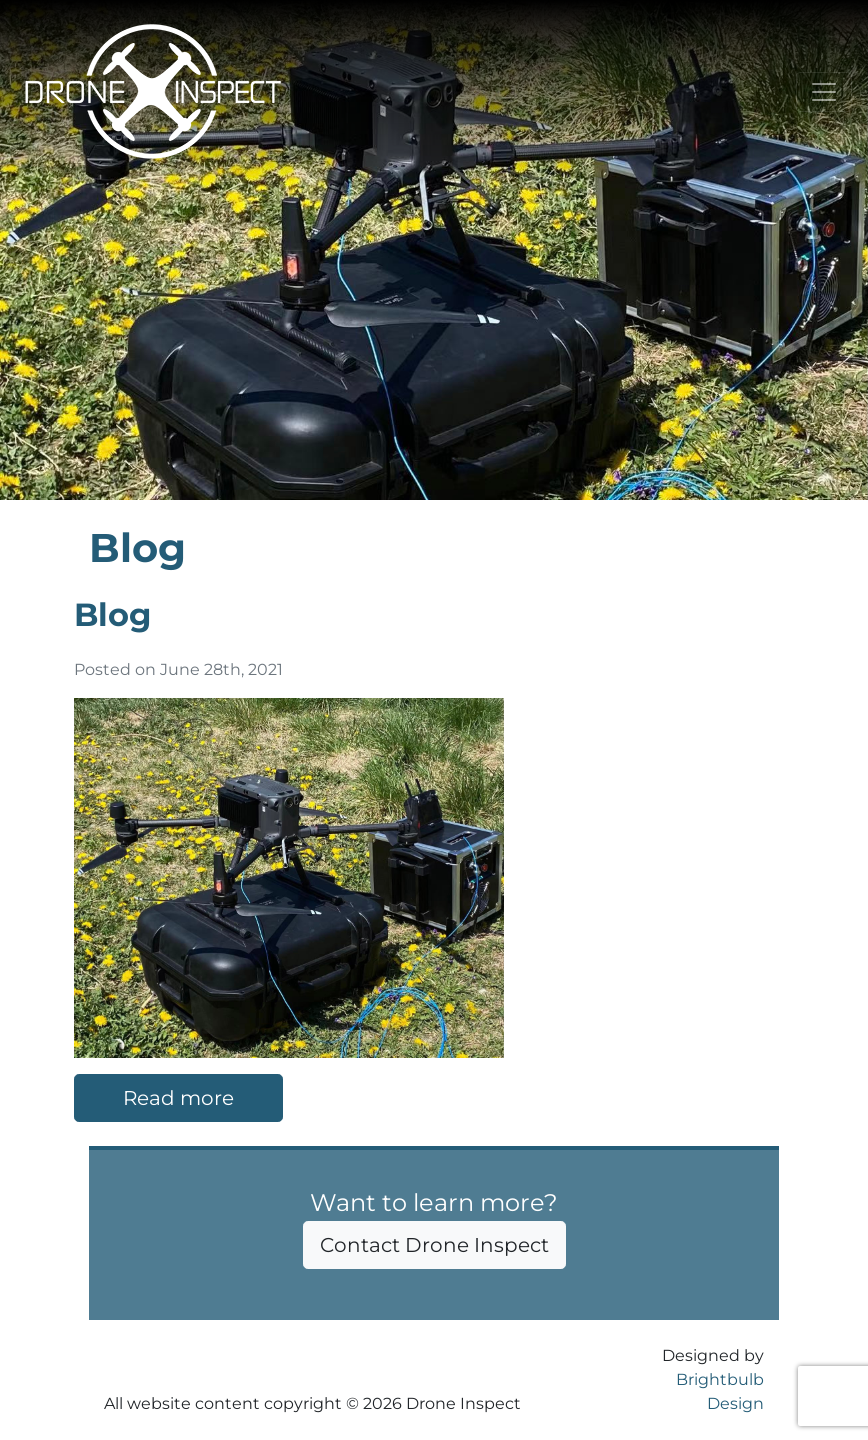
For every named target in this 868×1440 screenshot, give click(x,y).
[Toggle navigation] (824, 92)
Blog (112, 614)
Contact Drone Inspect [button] (434, 1245)
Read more (178, 1098)
